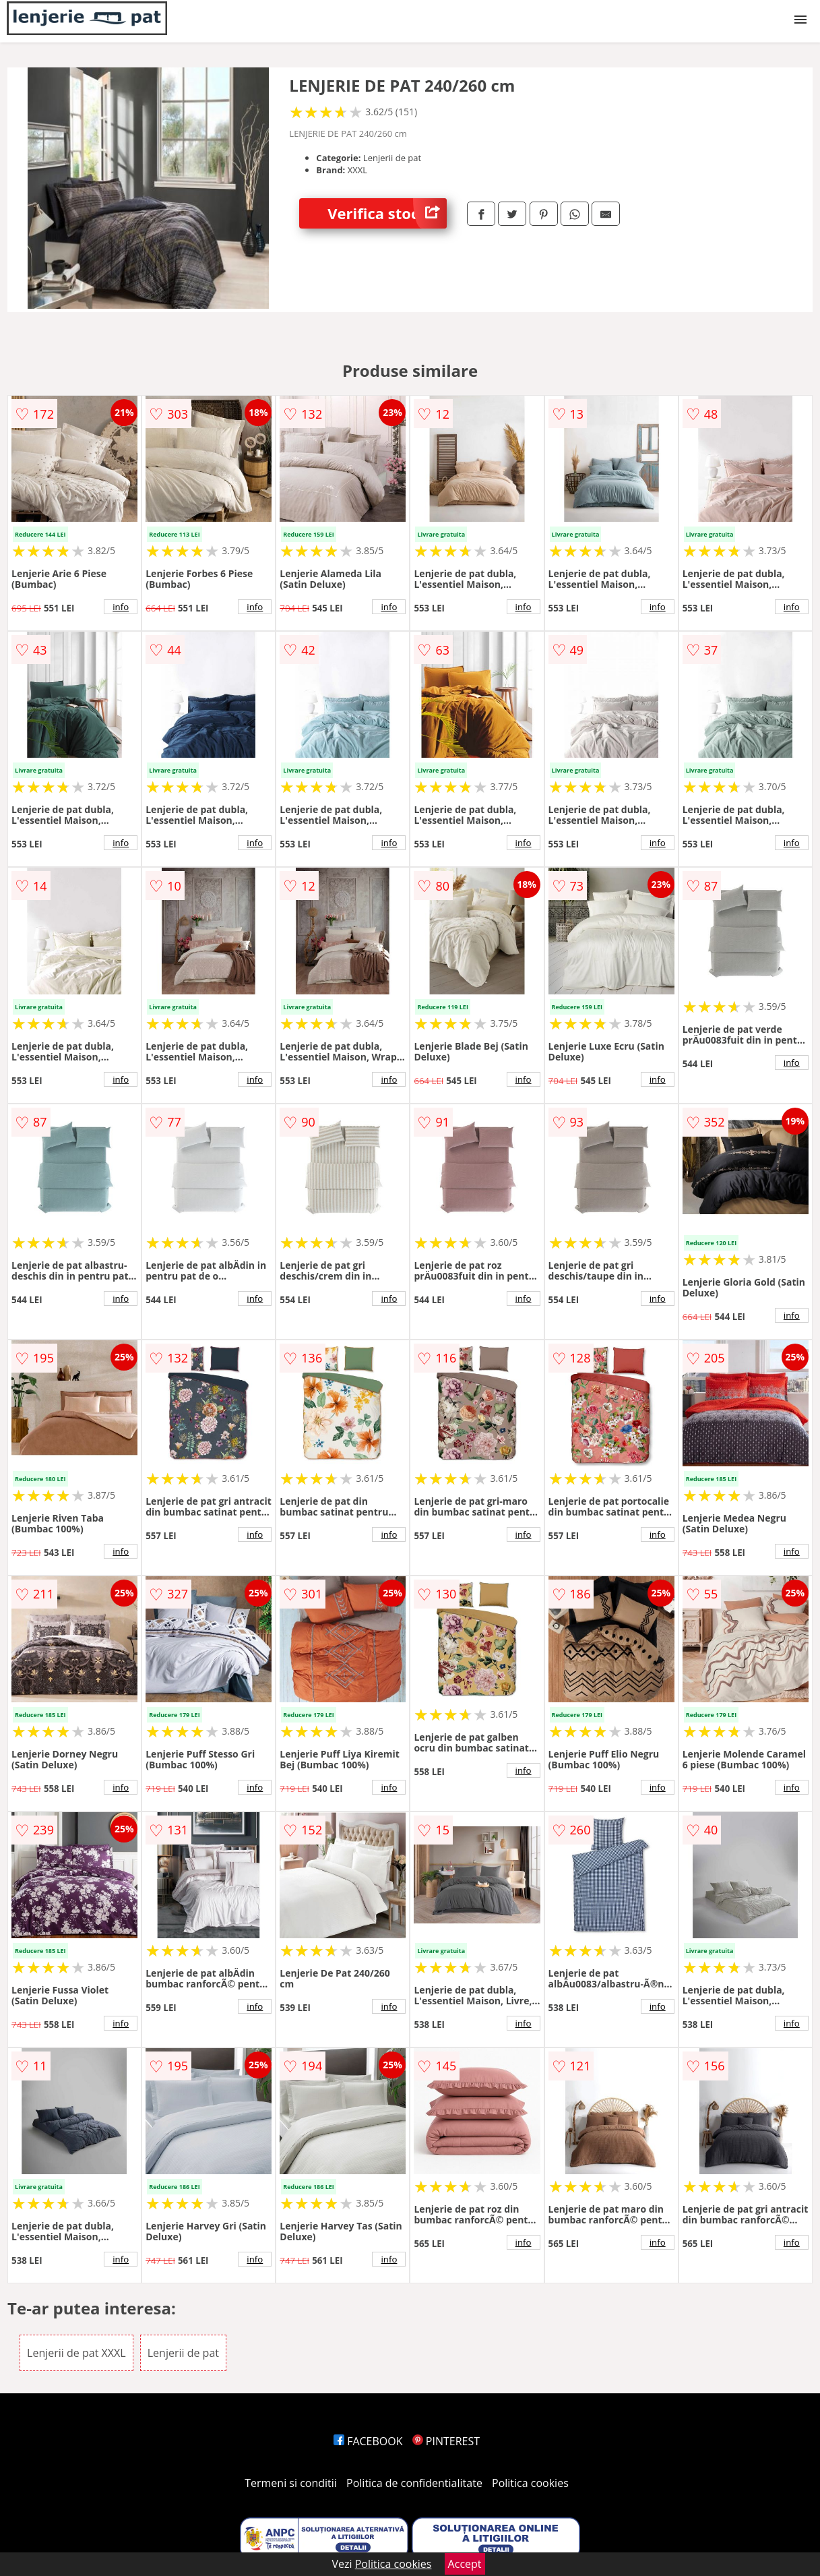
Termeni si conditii (291, 2483)
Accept (465, 2563)
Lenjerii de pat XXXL (76, 2352)
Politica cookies (530, 2483)
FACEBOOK (368, 2441)
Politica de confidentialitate (414, 2483)
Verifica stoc (387, 213)
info (121, 607)
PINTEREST (446, 2441)
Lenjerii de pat (183, 2352)
